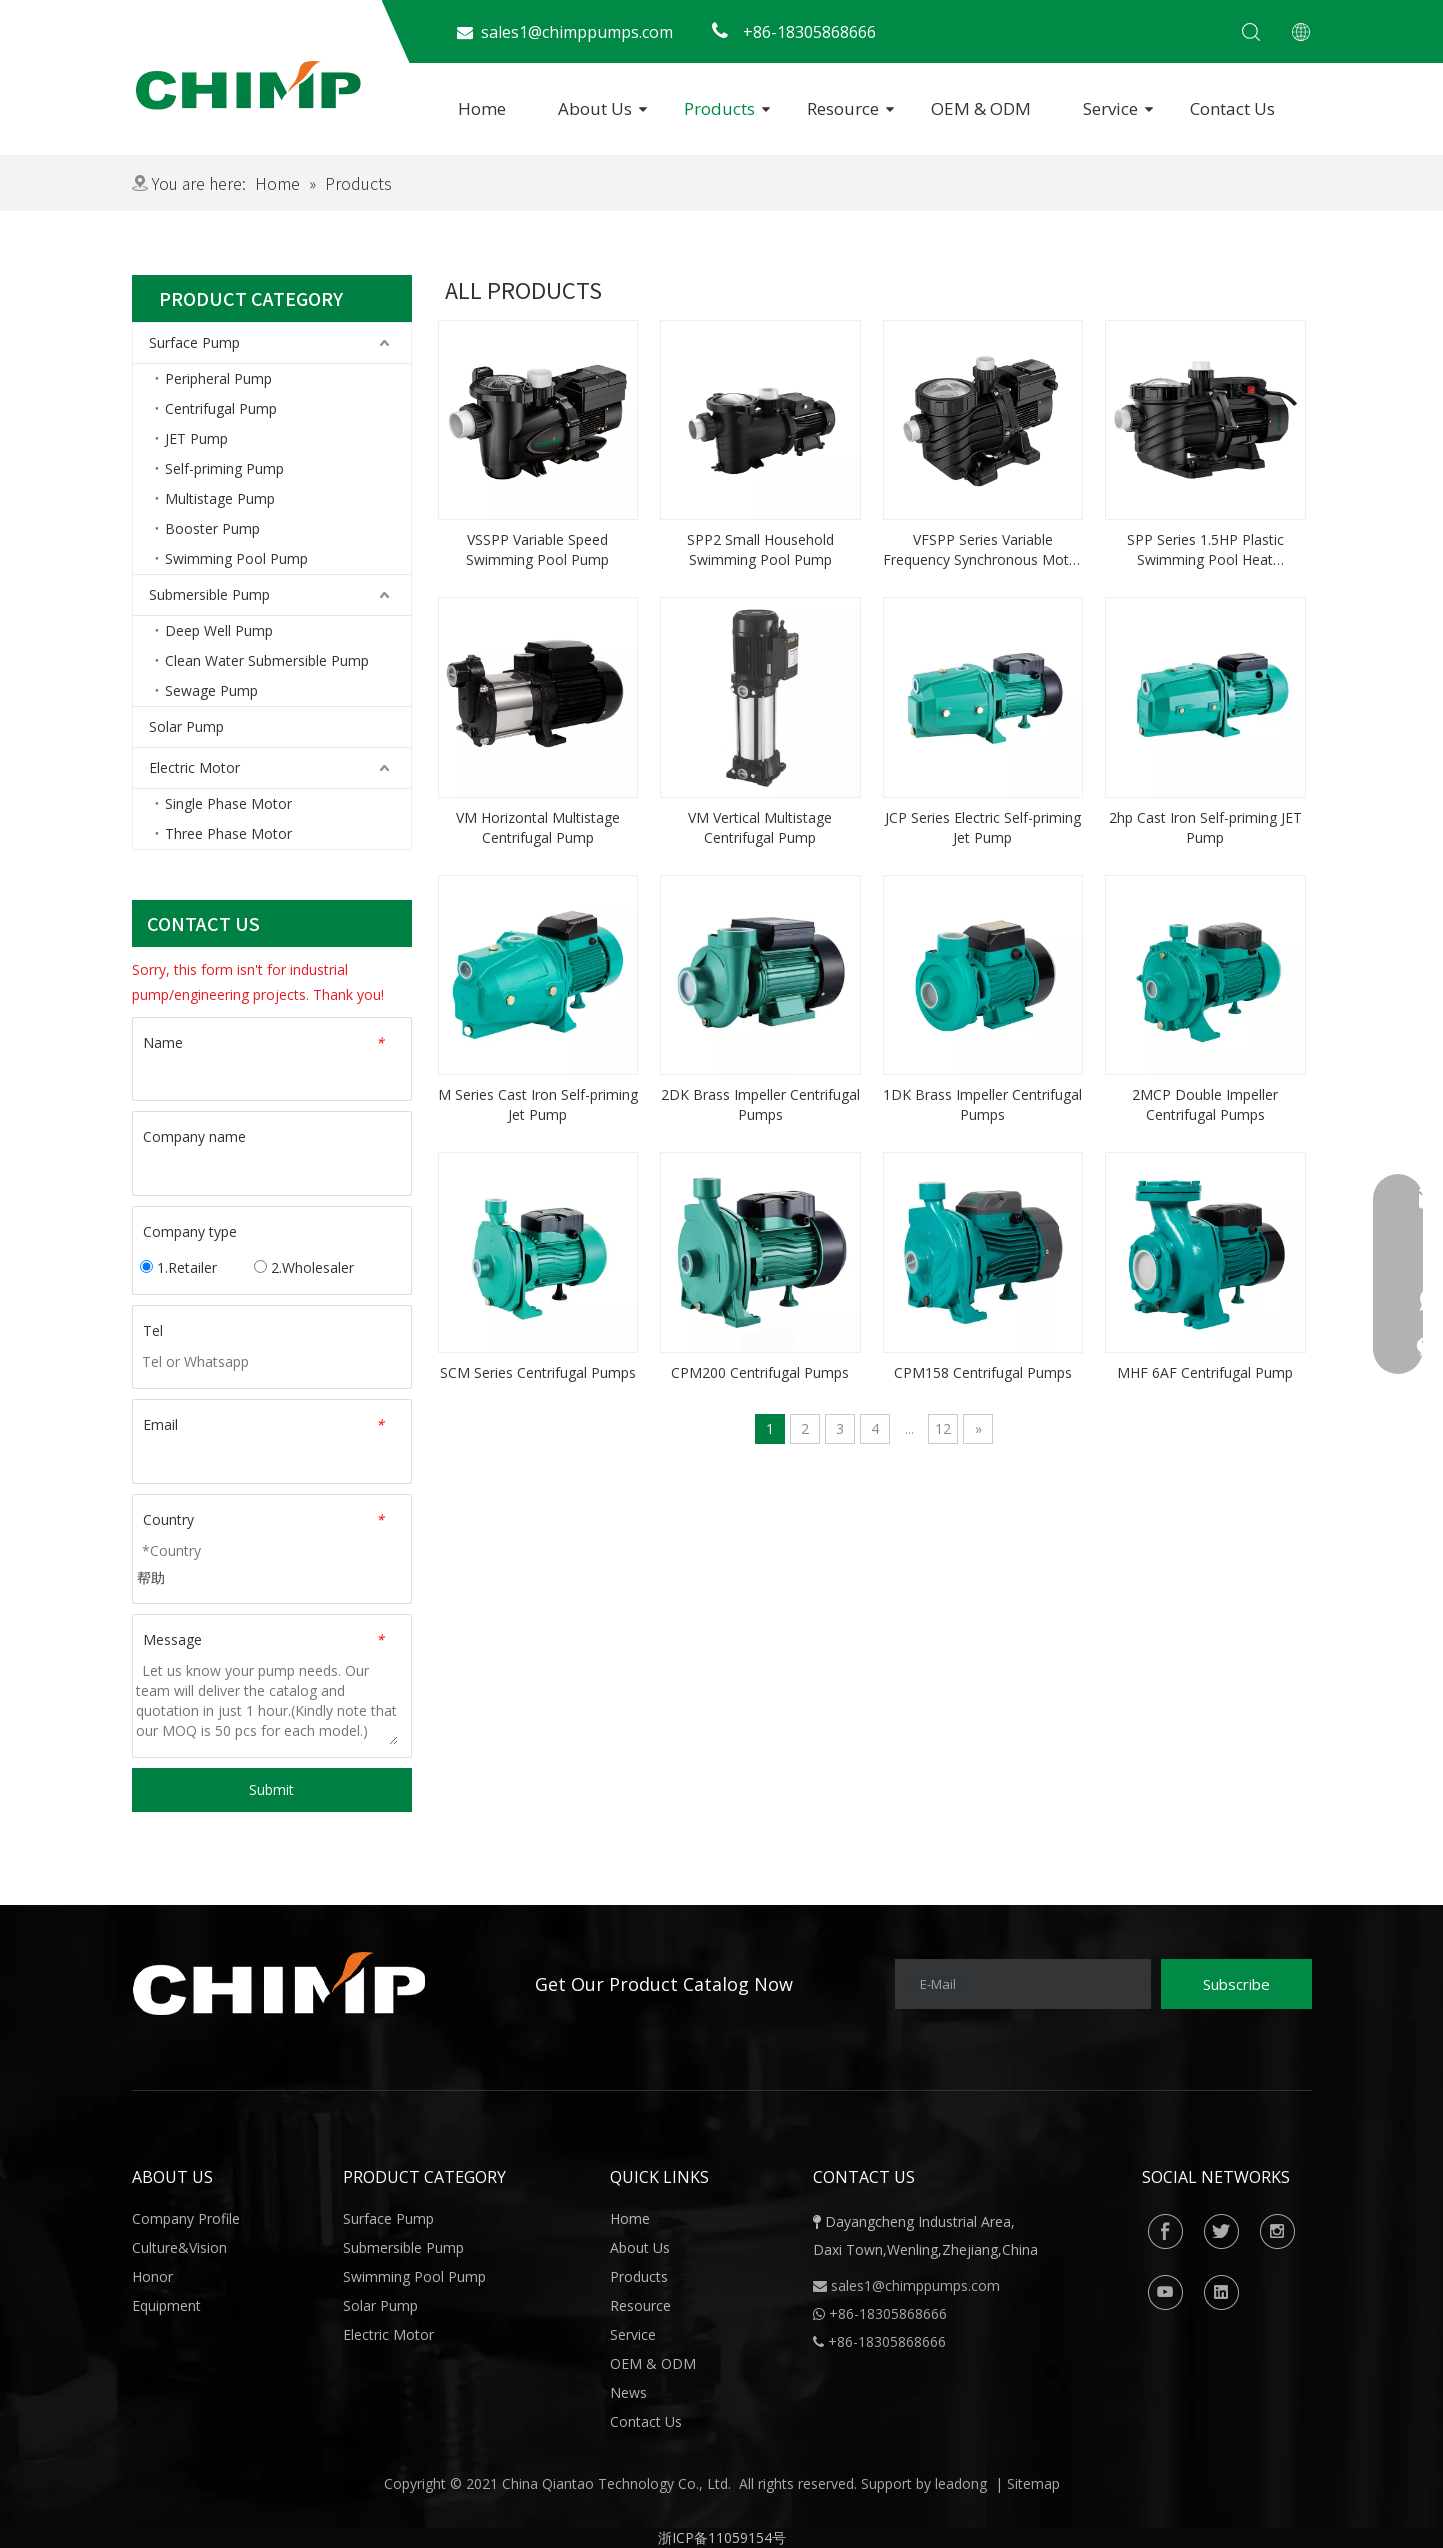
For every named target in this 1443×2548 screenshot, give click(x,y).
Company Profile (186, 2218)
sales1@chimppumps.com (915, 2285)
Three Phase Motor (228, 833)
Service (1110, 108)
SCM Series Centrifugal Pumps (538, 1372)
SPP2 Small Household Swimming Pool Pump (760, 549)
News (628, 2392)
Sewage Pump (211, 690)
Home (482, 108)
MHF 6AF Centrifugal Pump (1205, 1372)
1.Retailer (178, 1267)
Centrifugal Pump (221, 408)
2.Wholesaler (304, 1267)
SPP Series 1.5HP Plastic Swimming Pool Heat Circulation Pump (1205, 550)
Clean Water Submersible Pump (267, 660)
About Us (595, 108)
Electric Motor (194, 767)
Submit (271, 1789)
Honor (152, 2276)
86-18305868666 (892, 2313)
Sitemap (1033, 2483)
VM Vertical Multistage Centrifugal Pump (760, 827)
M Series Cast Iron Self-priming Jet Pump (538, 1104)
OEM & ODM (981, 108)
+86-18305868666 (887, 2341)
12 (943, 1428)
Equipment (166, 2305)
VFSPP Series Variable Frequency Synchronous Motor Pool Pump (983, 550)
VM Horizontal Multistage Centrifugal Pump (538, 827)
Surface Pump (194, 342)
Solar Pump (186, 726)
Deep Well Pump (219, 630)
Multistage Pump (220, 498)
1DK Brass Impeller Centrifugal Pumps (982, 1104)
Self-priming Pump (224, 468)
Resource (843, 108)
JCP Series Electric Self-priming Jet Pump (983, 827)
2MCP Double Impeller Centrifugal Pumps (1205, 1104)
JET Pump (196, 438)
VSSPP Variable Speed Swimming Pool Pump (537, 549)
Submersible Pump (209, 594)
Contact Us (1232, 108)
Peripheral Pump (218, 378)
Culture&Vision (179, 2247)
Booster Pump (212, 528)
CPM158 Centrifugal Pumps (983, 1372)
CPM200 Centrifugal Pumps (760, 1372)
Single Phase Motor (228, 803)
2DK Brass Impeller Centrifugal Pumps (760, 1104)
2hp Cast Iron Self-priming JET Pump (1205, 827)
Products (719, 108)
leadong (961, 2483)
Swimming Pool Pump (236, 558)
